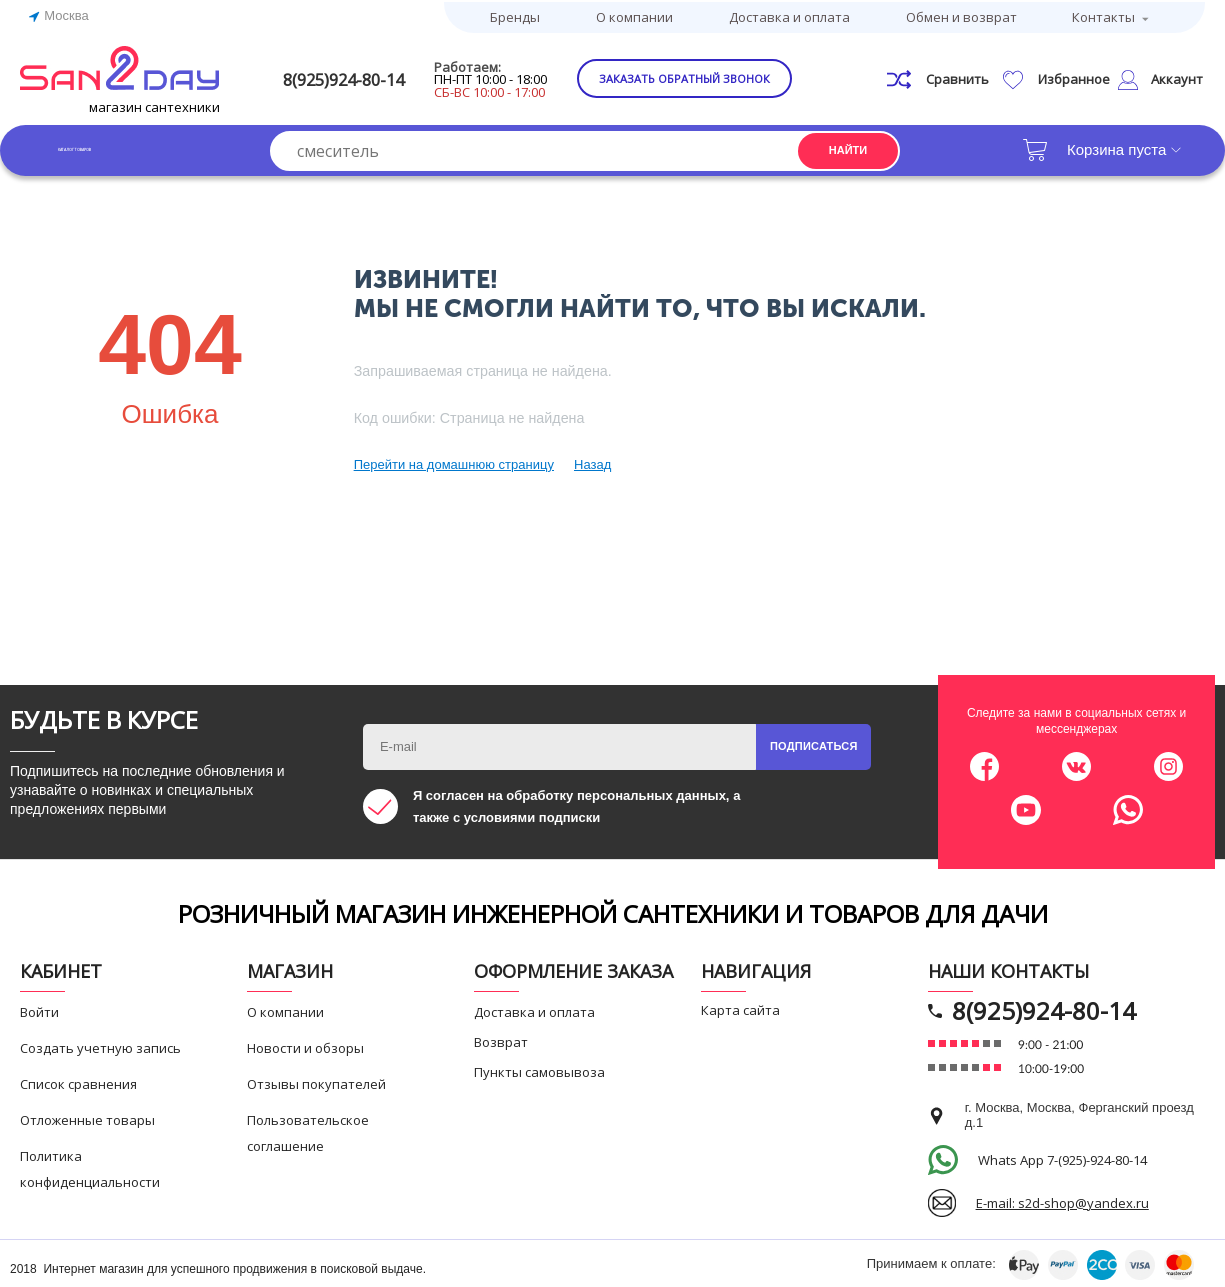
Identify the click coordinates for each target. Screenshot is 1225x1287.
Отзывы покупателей (316, 1081)
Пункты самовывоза (539, 1069)
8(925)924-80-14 (375, 76)
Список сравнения (78, 1081)
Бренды (515, 15)
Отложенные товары (87, 1117)
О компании (634, 15)
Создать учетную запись (100, 1045)
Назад (592, 461)
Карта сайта (740, 1007)
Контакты (1103, 15)
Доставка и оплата (789, 15)
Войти (39, 1009)
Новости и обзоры (305, 1045)
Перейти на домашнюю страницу (454, 461)
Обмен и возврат (961, 15)
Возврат (501, 1039)
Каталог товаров (119, 146)
